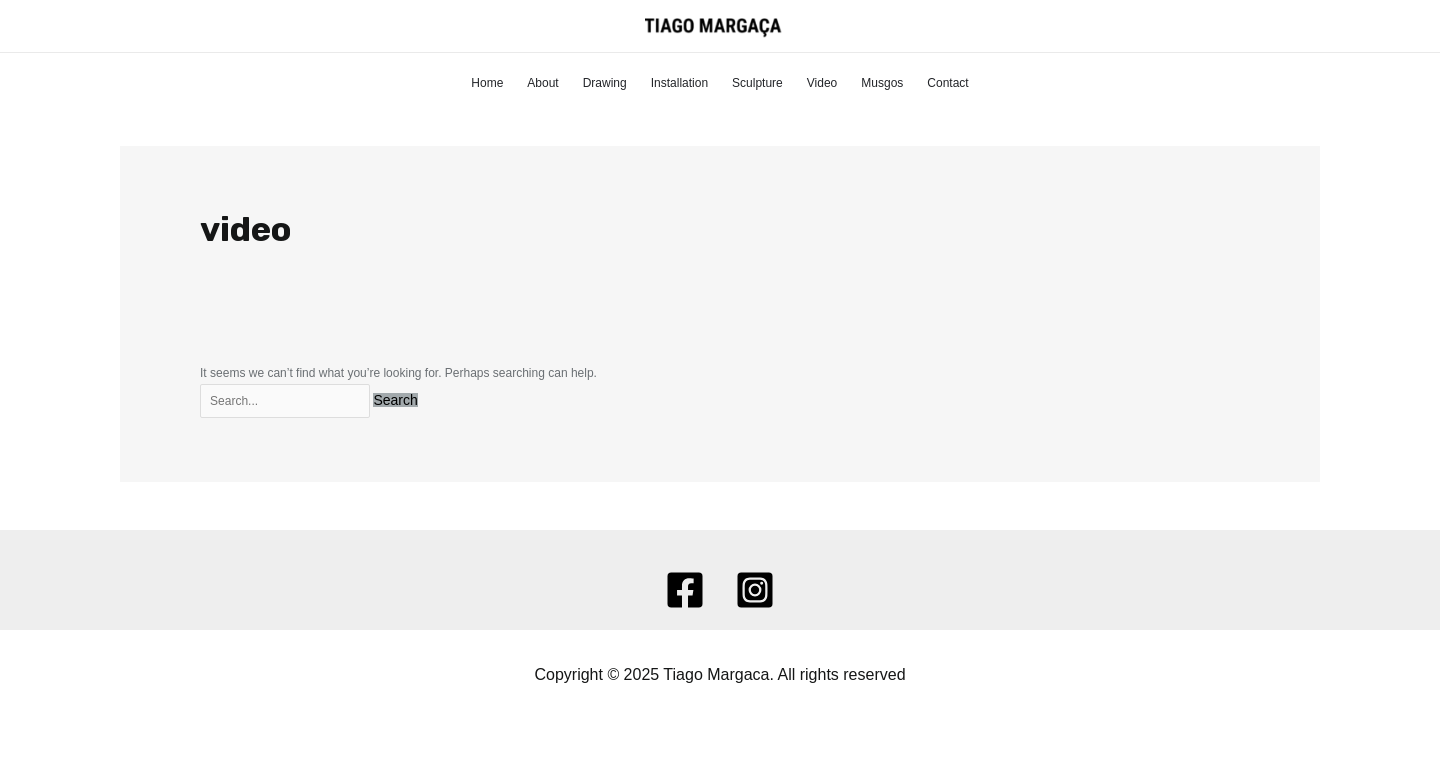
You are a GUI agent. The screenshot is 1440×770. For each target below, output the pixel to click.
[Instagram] (755, 590)
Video (822, 83)
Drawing (605, 83)
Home (487, 83)
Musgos (882, 83)
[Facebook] (685, 590)
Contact (947, 83)
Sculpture (757, 83)
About (542, 83)
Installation (679, 83)
